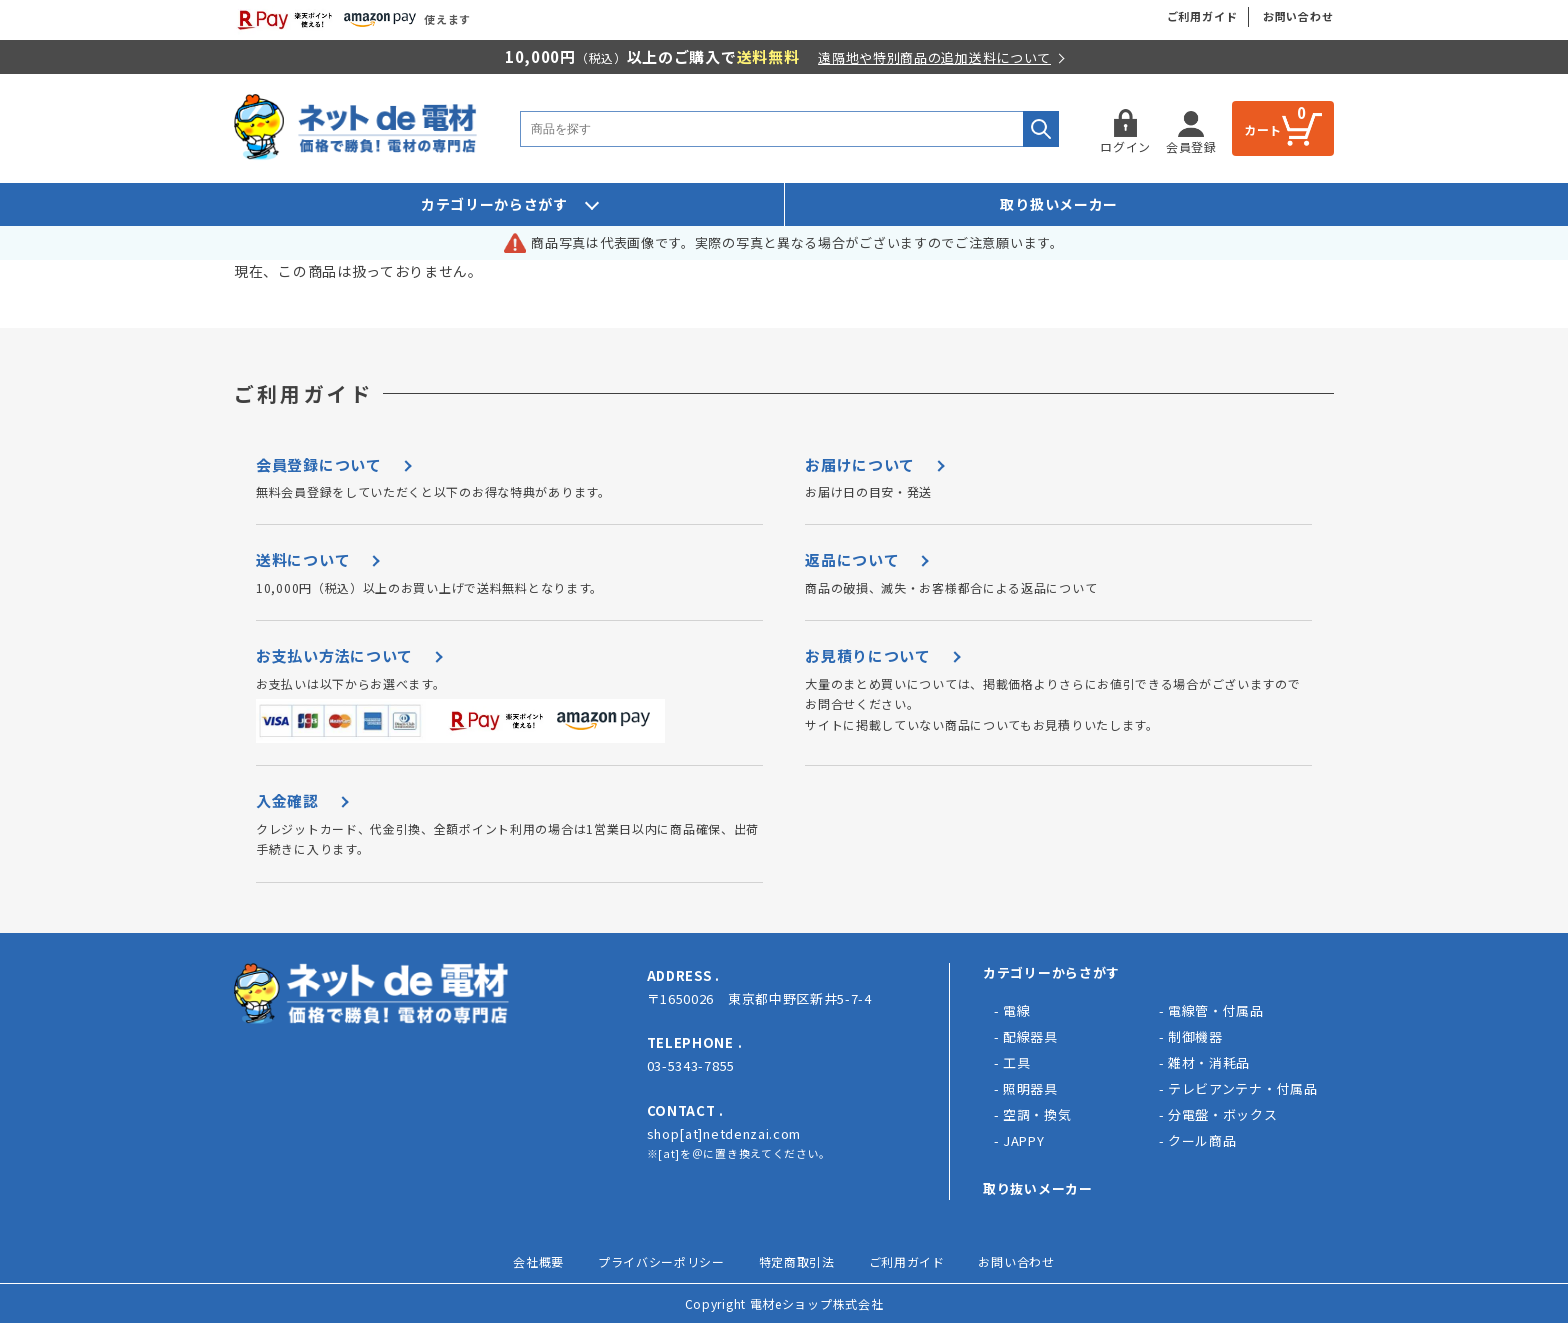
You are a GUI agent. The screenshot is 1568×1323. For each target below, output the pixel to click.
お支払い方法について (334, 655)
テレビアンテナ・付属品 (1243, 1088)
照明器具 (1030, 1088)
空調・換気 (1037, 1114)
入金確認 (287, 800)
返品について (852, 559)
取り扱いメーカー (1059, 204)
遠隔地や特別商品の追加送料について (934, 57)
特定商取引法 (797, 1261)
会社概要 (538, 1261)
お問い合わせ (1298, 16)
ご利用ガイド (1202, 16)
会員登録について (319, 464)
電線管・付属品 (1216, 1010)
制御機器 (1195, 1036)
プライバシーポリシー (661, 1261)
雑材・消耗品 (1209, 1062)
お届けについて (860, 464)
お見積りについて (868, 655)
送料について (303, 559)
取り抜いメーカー (1038, 1188)
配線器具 (1030, 1036)
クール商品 (1202, 1140)
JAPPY (1024, 1140)
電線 (1016, 1010)
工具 (1016, 1062)
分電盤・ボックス (1223, 1114)
